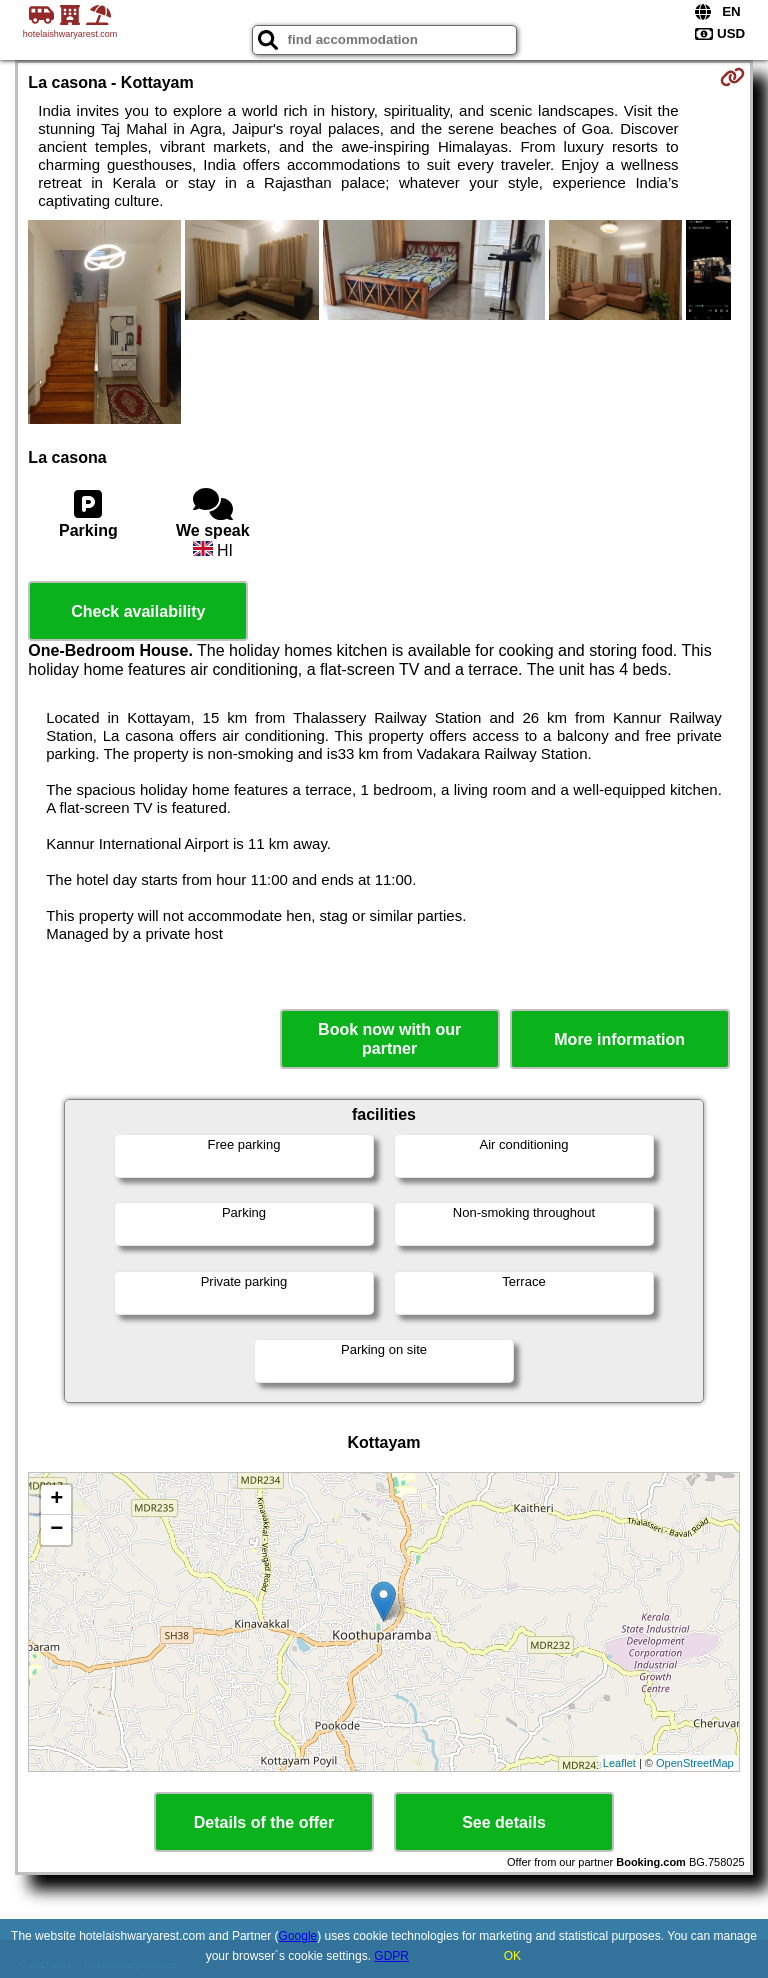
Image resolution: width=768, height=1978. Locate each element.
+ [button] (56, 1500)
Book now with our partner (389, 1039)
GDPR (391, 1956)
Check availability (138, 611)
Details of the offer (264, 1822)
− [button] (56, 1530)
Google (298, 1936)
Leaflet (619, 1763)
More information (619, 1039)
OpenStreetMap (695, 1763)
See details (504, 1822)
